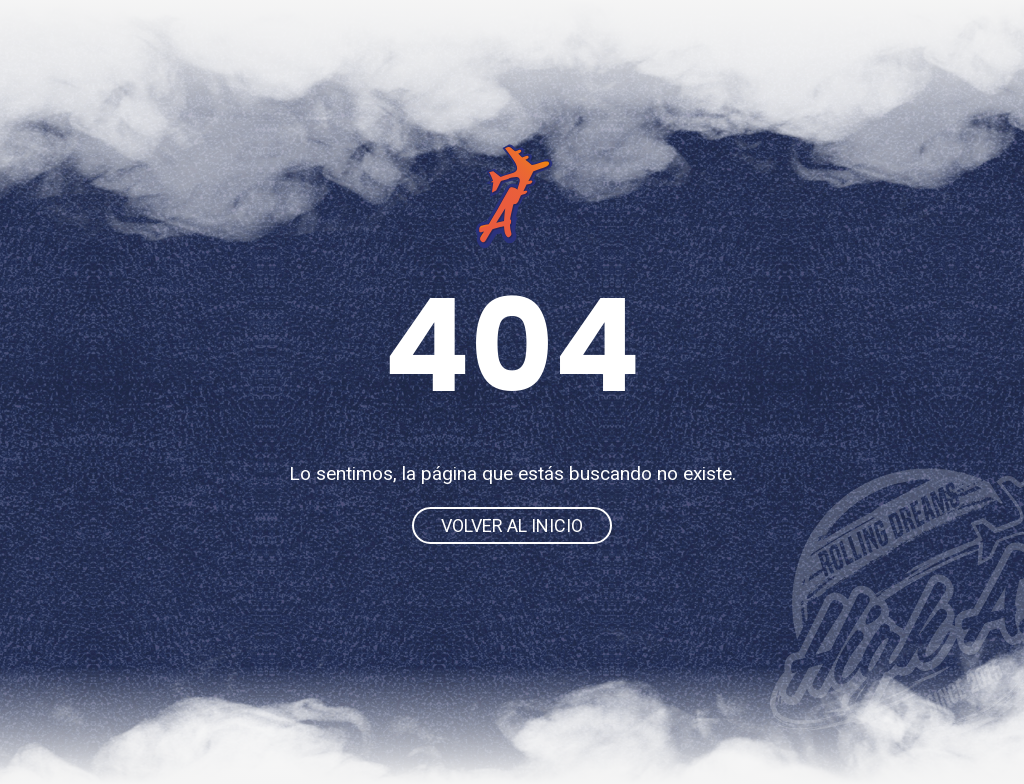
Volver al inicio (512, 525)
